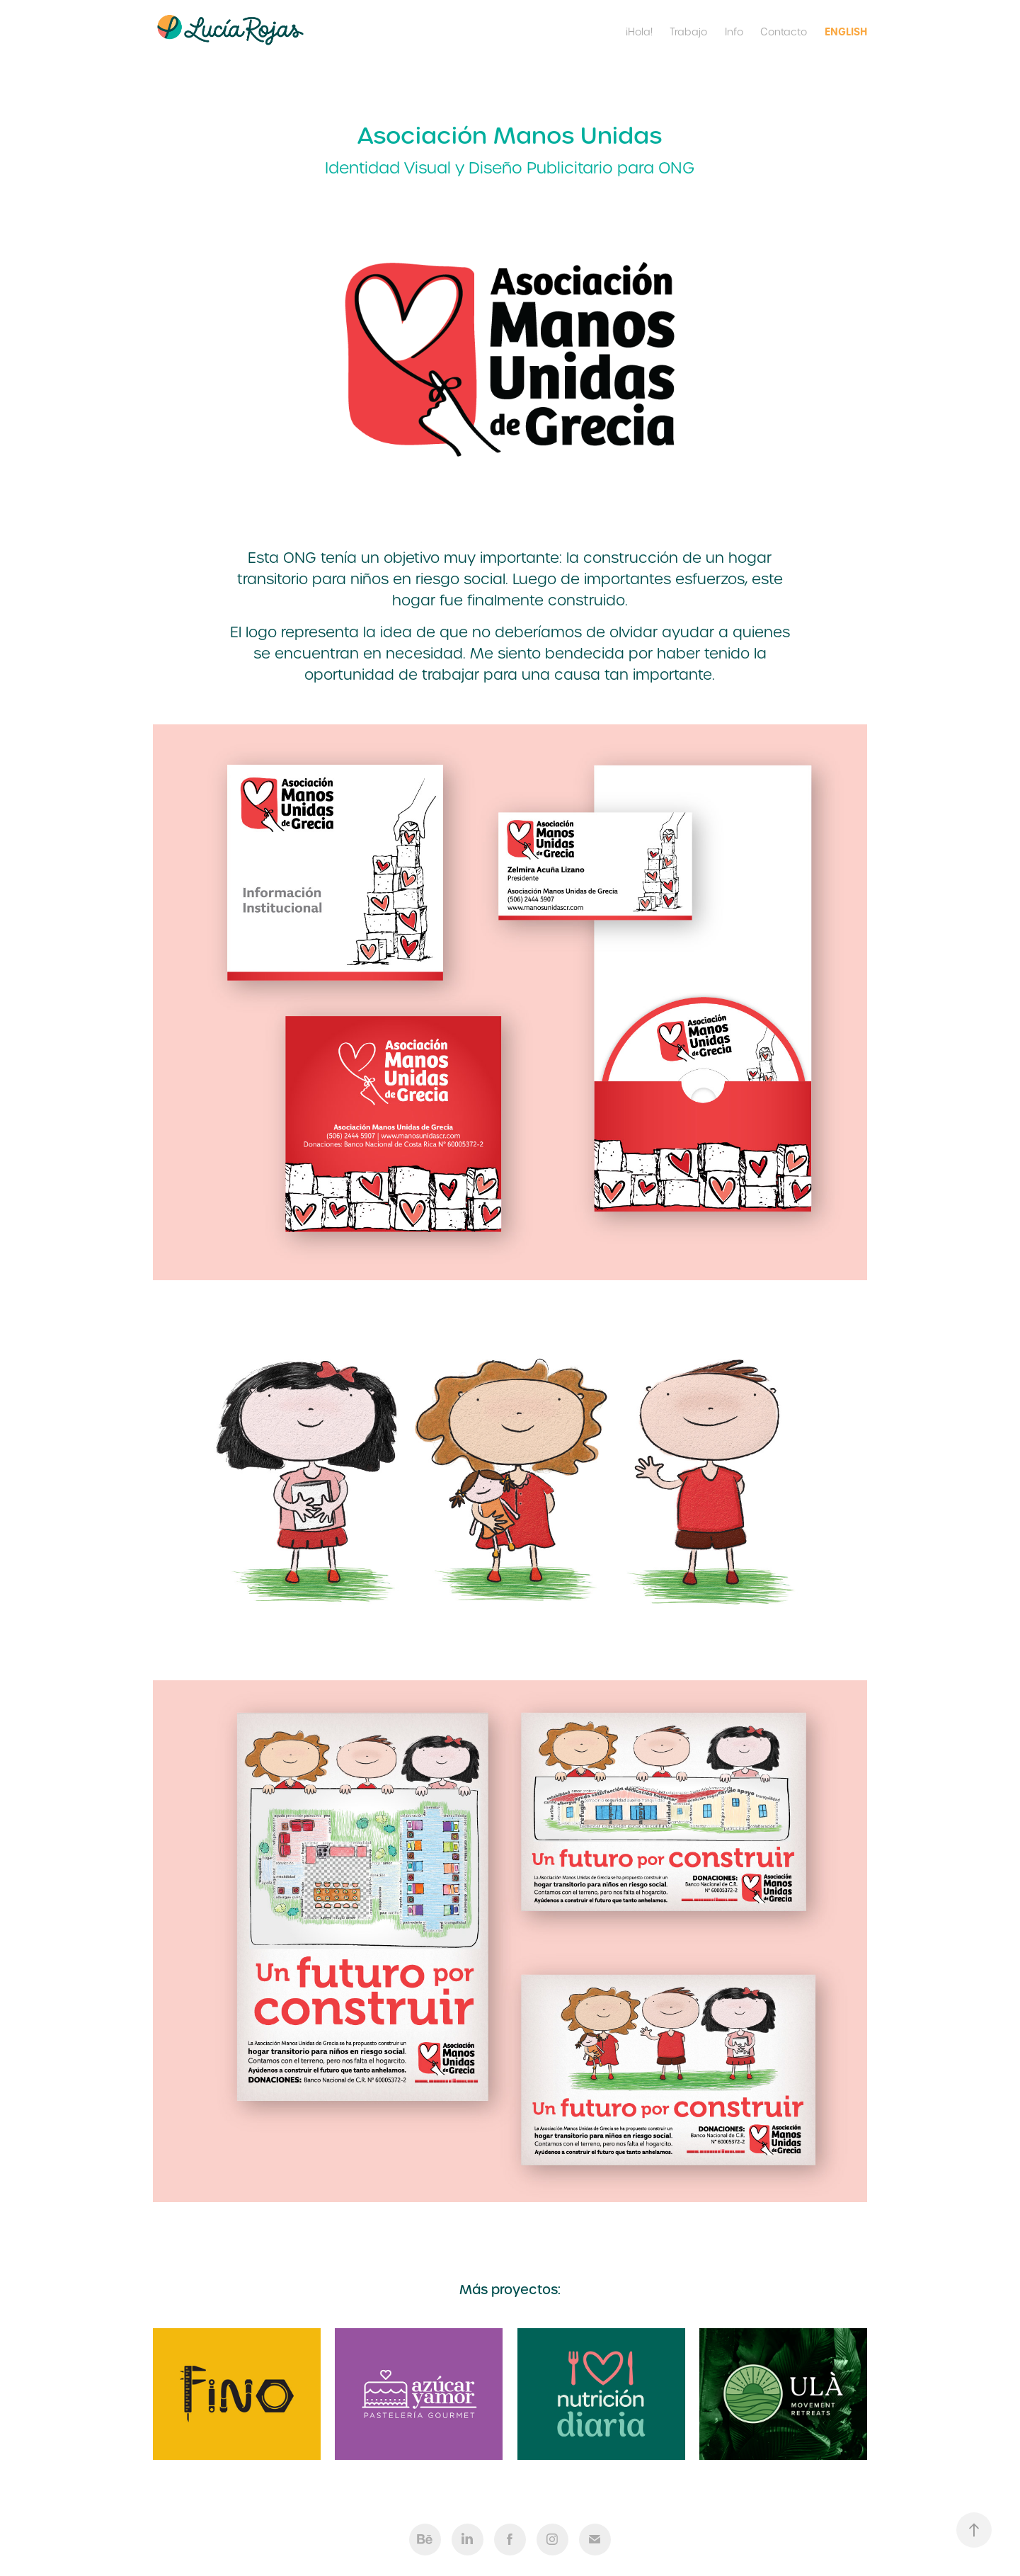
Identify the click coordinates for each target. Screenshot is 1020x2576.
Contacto (783, 31)
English (846, 32)
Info (734, 31)
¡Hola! (639, 31)
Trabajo (688, 31)
